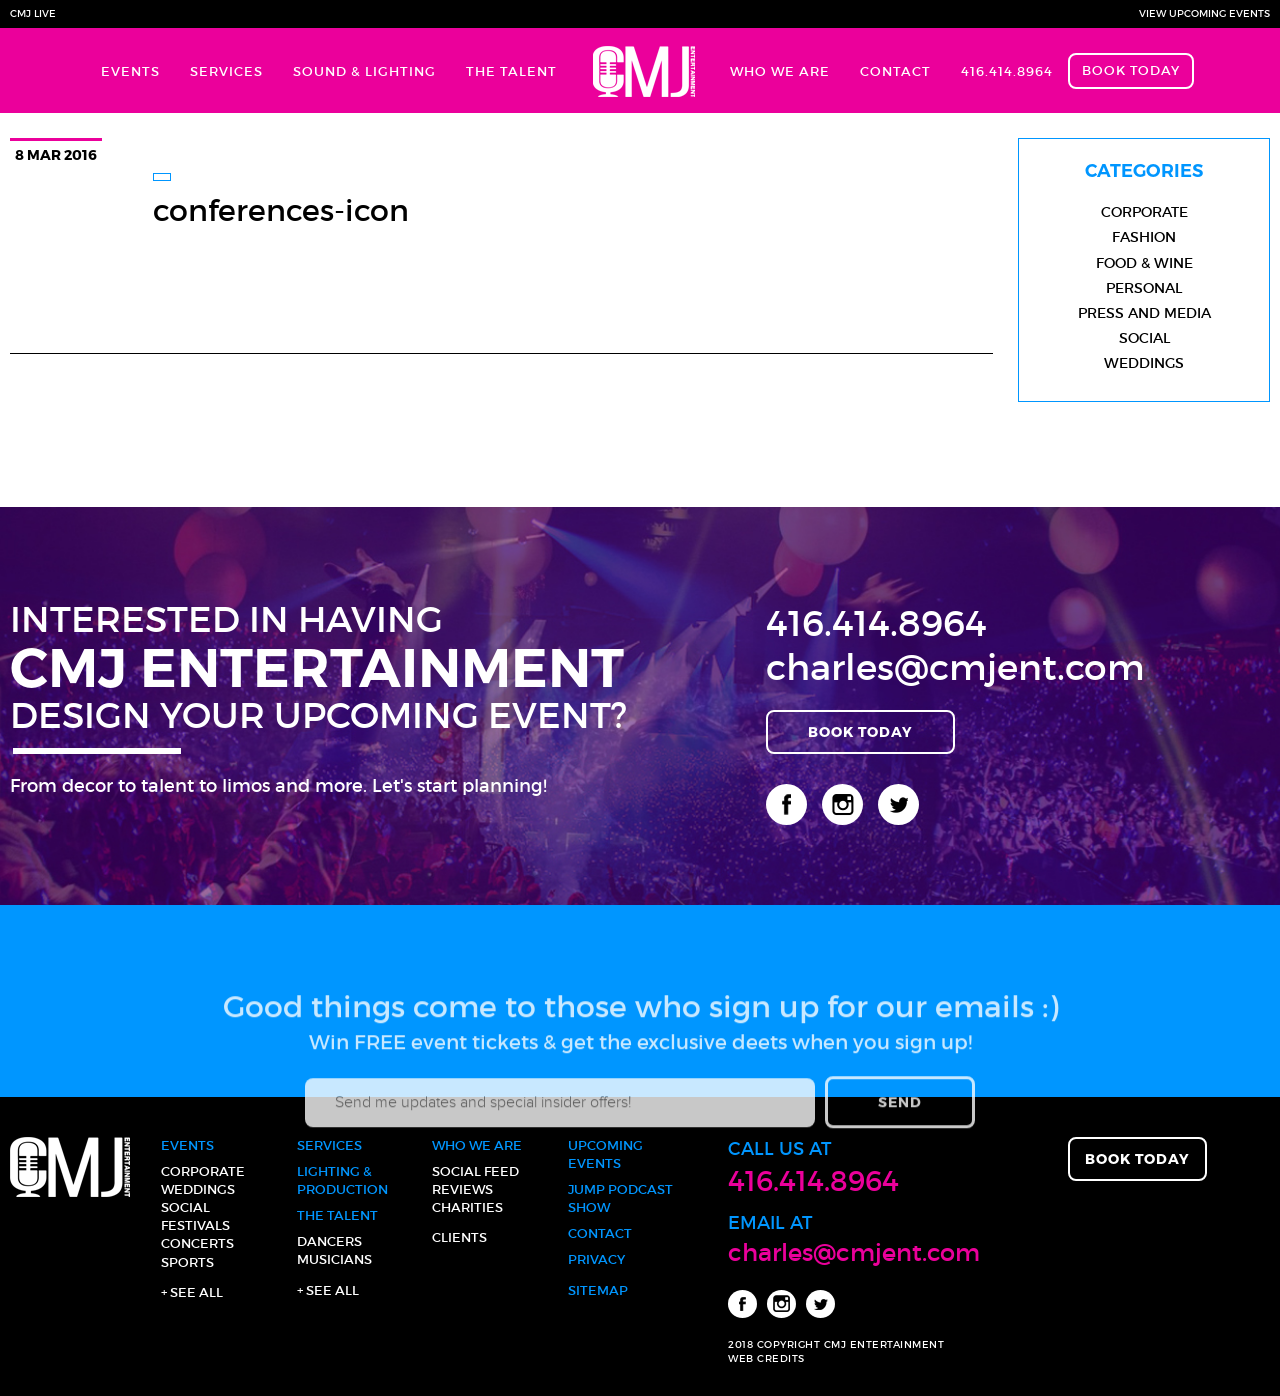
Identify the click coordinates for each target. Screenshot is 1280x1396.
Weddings (1144, 363)
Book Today (1131, 70)
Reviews (462, 1189)
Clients (459, 1237)
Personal (1144, 288)
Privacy (596, 1259)
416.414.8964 (1007, 71)
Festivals (195, 1225)
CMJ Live (33, 13)
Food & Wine (1144, 263)
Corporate (1144, 212)
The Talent (511, 71)
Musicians (334, 1259)
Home (643, 70)
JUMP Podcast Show (620, 1198)
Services (226, 71)
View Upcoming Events (1204, 13)
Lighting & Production (342, 1180)
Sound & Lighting (364, 71)
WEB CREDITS (766, 1358)
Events (130, 71)
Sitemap (598, 1290)
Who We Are (780, 71)
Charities (467, 1207)
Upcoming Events (605, 1154)
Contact (895, 71)
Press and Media (1144, 313)
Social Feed (475, 1171)
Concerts (197, 1243)
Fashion (1144, 237)
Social (1144, 338)
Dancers (329, 1241)
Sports (187, 1262)
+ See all (192, 1292)
